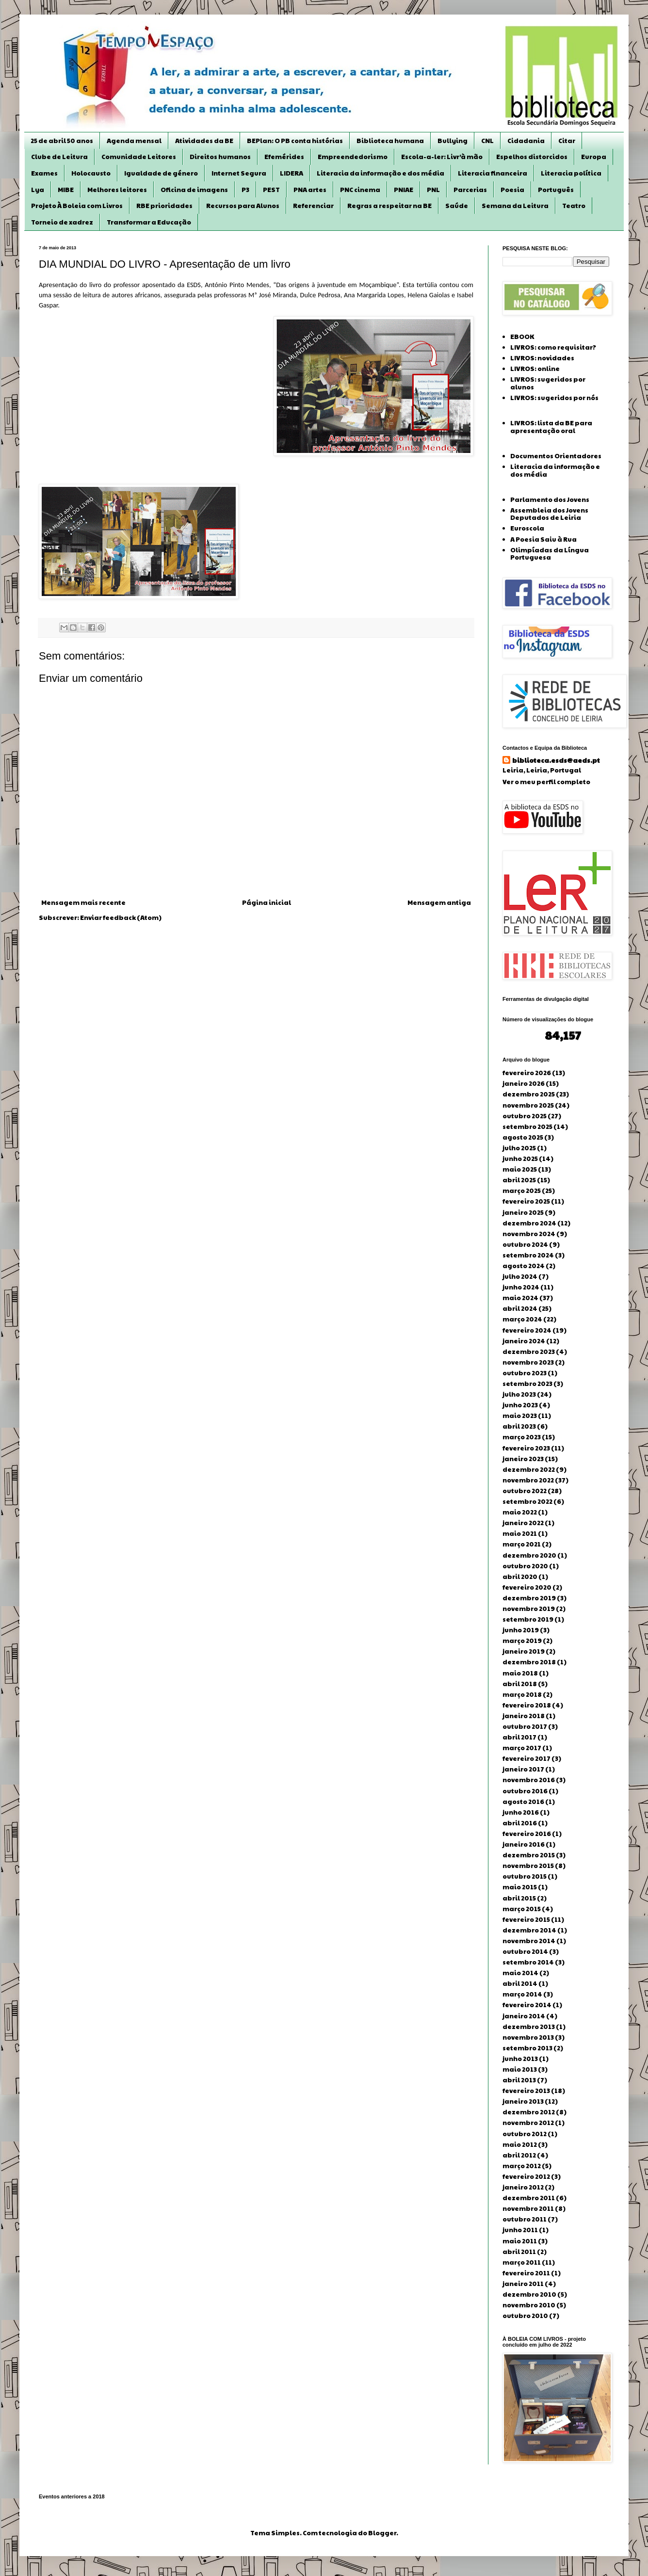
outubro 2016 (525, 1791)
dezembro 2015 (528, 1855)
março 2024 (522, 1319)
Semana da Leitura (515, 205)
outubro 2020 (525, 1566)
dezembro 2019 (529, 1598)
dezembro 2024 (529, 1223)
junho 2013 (520, 2058)
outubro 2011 (524, 2219)
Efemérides (284, 156)
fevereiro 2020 (526, 1587)
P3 (245, 189)
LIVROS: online (535, 368)
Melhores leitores (117, 189)
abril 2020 (519, 1576)
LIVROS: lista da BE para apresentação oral (551, 427)
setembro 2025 (527, 1126)
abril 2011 (519, 2251)
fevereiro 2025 (526, 1201)
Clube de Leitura (59, 156)
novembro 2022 (528, 1480)
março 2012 (521, 2165)
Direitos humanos (220, 156)
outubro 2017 (524, 1726)
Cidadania (526, 140)
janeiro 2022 (523, 1522)
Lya (37, 189)
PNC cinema (360, 189)
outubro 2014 (525, 1951)
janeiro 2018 (523, 1715)
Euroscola (527, 528)
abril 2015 (519, 1898)
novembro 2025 (528, 1105)
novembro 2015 (528, 1865)
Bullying (452, 140)
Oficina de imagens (194, 189)
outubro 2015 (524, 1876)
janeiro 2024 (523, 1340)
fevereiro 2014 (526, 2004)
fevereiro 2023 (526, 1448)
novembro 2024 (528, 1233)
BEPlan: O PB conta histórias (295, 140)
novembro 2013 (528, 2037)
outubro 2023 (524, 1372)
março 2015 (521, 1908)
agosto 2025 (522, 1137)
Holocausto (91, 173)
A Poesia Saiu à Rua (543, 539)
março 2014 (522, 1994)
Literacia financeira (492, 173)
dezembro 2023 (528, 1351)
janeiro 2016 (523, 1844)
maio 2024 (520, 1297)
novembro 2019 (528, 1608)
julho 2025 (519, 1147)
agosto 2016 (523, 1801)
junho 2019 (520, 1630)
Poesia (512, 189)
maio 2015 (519, 1887)
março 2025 (521, 1190)
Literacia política (571, 173)
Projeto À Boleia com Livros (77, 205)
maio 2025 (519, 1169)
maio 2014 (520, 1972)
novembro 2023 (528, 1362)
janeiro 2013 (523, 2101)
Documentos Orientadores (555, 455)
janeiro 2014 (523, 2016)
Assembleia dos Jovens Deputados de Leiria (549, 514)
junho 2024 (520, 1287)
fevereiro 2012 (526, 2176)
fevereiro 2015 (526, 1919)
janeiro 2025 (523, 1212)
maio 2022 (519, 1512)
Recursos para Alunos (242, 205)
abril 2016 (519, 1823)
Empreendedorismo (353, 156)
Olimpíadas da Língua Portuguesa (549, 554)
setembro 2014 (528, 1962)
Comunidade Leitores (138, 156)
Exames (44, 173)
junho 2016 (520, 1812)
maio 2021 (519, 1533)
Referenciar (313, 205)
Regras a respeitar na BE (389, 205)
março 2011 (521, 2262)
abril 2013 (519, 2080)
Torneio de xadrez (62, 222)
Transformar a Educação (149, 222)
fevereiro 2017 (526, 1758)
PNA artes (309, 189)
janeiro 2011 (523, 2283)
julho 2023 (519, 1394)
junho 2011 (520, 2229)
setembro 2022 (527, 1501)
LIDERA (291, 173)
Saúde (456, 205)
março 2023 (521, 1437)
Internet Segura (238, 173)
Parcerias (470, 189)
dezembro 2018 (529, 1662)
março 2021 (521, 1544)
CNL (487, 140)
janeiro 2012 (523, 2187)
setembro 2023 (527, 1383)
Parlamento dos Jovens (549, 499)
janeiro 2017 (523, 1769)
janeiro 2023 (523, 1458)
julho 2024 (519, 1276)
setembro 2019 (527, 1619)
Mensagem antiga (439, 902)
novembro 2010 (528, 2305)
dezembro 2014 (529, 1930)
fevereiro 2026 (526, 1072)
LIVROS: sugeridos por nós (554, 397)
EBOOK (522, 336)
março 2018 (522, 1694)
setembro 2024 (528, 1255)
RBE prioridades (164, 205)
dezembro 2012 (528, 2112)
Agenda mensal (134, 140)
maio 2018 (520, 1673)
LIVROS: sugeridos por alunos (547, 383)
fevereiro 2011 (526, 2273)
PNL (433, 189)
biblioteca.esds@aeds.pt (556, 760)
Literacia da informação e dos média (380, 173)
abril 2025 (519, 1179)
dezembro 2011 (528, 2197)
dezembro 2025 (528, 1094)
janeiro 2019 (523, 1651)
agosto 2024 (523, 1265)
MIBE (66, 189)
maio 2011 (519, 2241)
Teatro (573, 205)
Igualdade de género (161, 173)
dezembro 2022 (528, 1469)
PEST (271, 189)
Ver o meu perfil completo (546, 781)
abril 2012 (519, 2155)
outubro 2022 (524, 1490)
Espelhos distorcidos (531, 156)
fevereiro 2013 (526, 2090)
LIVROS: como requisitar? (553, 347)
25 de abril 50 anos (62, 140)
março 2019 (522, 1640)
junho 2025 (520, 1158)
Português (556, 189)
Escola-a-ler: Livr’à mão (442, 156)
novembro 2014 (528, 1940)
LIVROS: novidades (542, 358)
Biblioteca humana (390, 140)
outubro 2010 (525, 2315)
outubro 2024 (525, 1244)
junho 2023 (520, 1405)
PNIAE (403, 189)
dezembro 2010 (529, 2294)
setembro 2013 (527, 2048)
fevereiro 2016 (526, 1833)
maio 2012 (519, 2144)
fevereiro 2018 (526, 1705)
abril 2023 (519, 1426)
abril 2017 (519, 1737)
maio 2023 (519, 1415)
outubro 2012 (524, 2133)
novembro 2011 (528, 2208)
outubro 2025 (524, 1115)
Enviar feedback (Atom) (121, 917)
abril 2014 (519, 1983)
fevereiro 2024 (526, 1330)
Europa (593, 156)
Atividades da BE (204, 140)
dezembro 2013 (528, 2026)
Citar (566, 140)
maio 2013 (519, 2069)
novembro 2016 (528, 1779)
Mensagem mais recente (83, 902)
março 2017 (521, 1747)
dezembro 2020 (529, 1555)
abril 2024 (519, 1308)
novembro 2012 (528, 2122)
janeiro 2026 (523, 1083)
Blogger (382, 2532)
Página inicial (266, 902)
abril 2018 (519, 1683)
